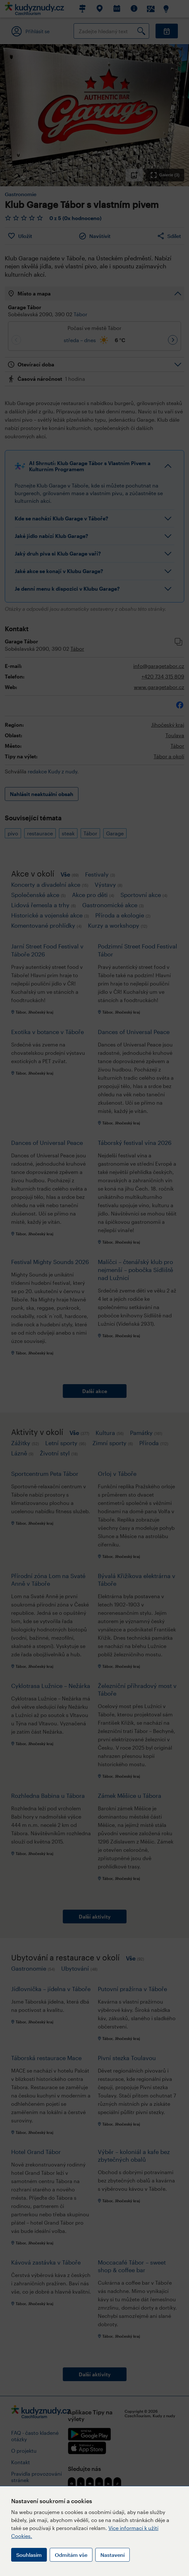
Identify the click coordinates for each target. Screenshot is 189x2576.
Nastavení (112, 2555)
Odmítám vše (71, 2555)
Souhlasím (29, 2555)
